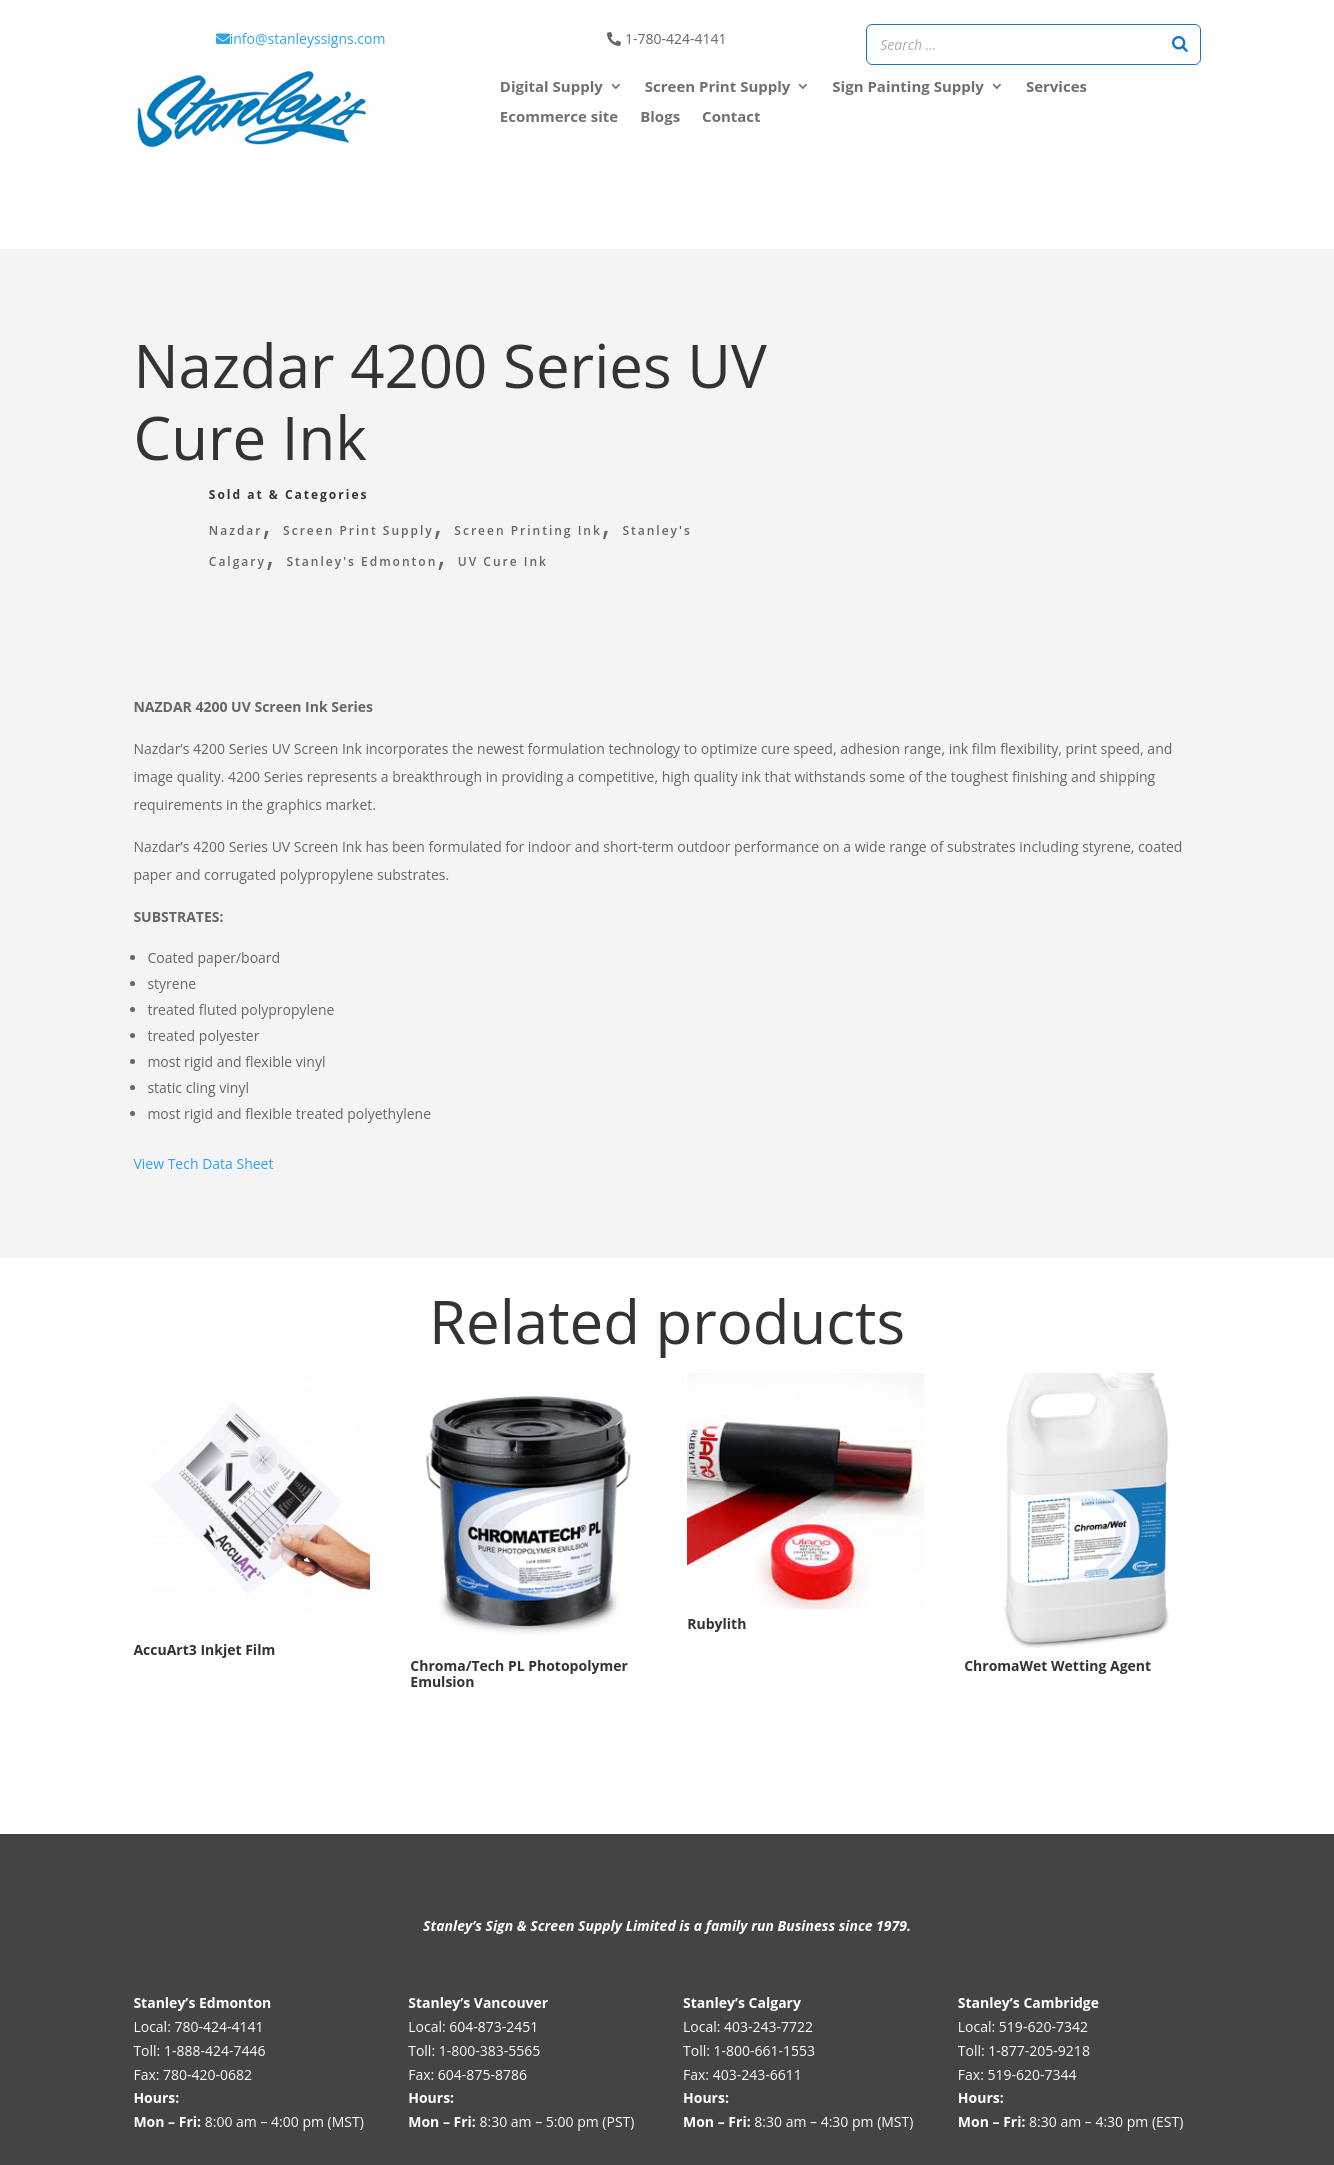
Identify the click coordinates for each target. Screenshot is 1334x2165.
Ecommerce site (559, 117)
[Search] (1180, 44)
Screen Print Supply (358, 530)
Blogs (660, 117)
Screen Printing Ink (527, 530)
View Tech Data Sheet (203, 1163)
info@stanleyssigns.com (301, 38)
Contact (731, 117)
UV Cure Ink (503, 561)
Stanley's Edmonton (362, 561)
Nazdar (236, 530)
